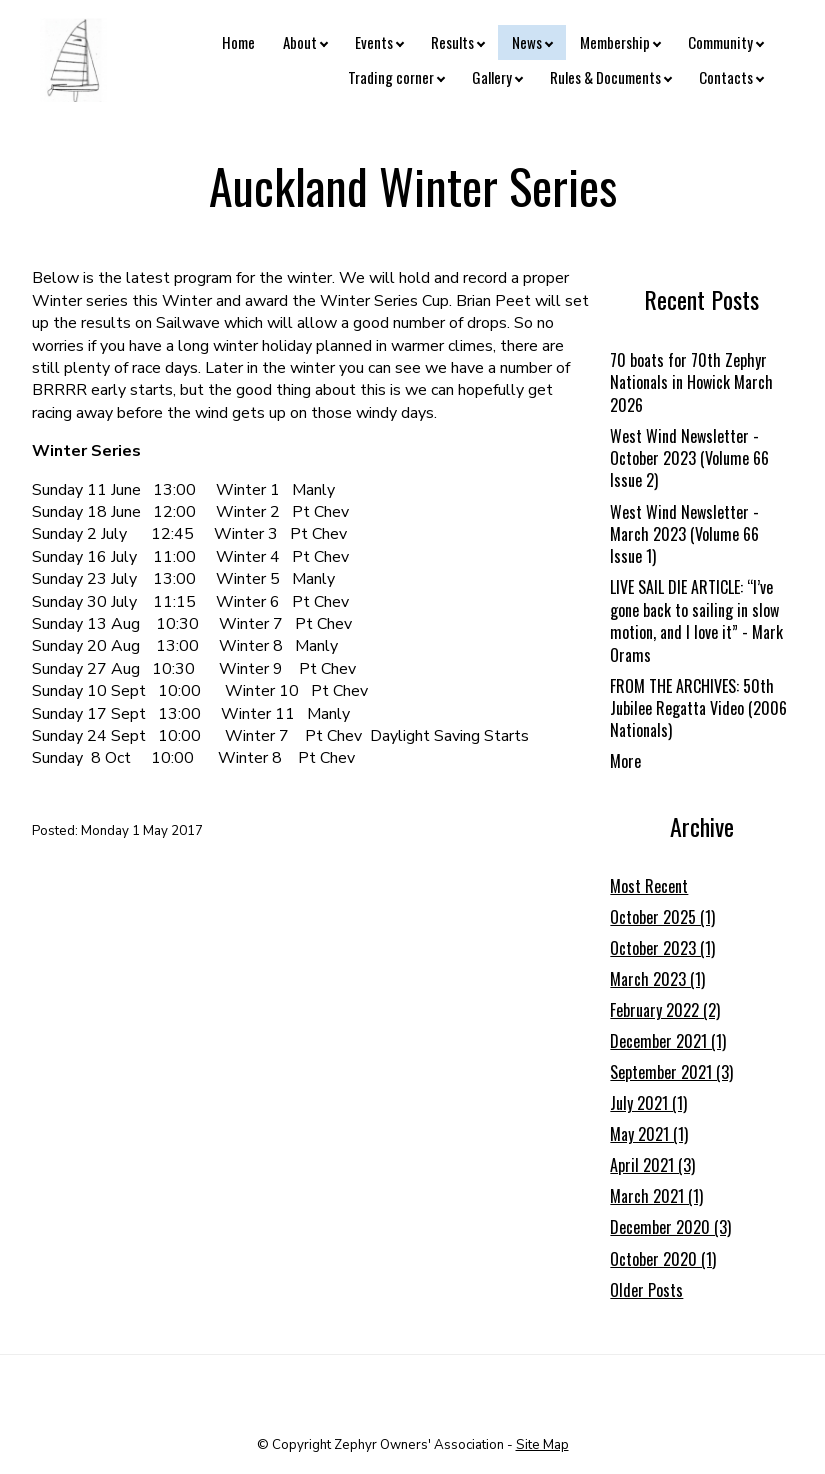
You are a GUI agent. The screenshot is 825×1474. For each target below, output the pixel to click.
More (625, 761)
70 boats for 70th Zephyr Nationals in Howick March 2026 (691, 382)
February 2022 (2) (665, 1010)
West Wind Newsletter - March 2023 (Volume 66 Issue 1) (684, 534)
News (527, 42)
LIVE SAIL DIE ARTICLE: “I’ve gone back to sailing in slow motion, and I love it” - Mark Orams (696, 620)
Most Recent (649, 886)
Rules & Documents (605, 77)
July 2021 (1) (648, 1103)
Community (720, 42)
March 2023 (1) (657, 979)
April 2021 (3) (652, 1165)
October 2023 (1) (662, 948)
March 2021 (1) (656, 1196)
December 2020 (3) (670, 1227)
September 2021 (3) (671, 1072)
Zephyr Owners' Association (419, 1445)
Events (374, 42)
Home (238, 42)
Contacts (726, 77)
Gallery (492, 77)
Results (452, 42)
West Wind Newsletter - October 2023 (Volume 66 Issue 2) (689, 458)
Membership (615, 42)
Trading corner (391, 77)
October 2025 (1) (662, 917)
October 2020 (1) (663, 1259)
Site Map (542, 1445)
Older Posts (646, 1290)
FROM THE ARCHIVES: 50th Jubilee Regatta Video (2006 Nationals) (698, 708)
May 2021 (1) (649, 1134)
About (300, 42)
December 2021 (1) (668, 1041)
